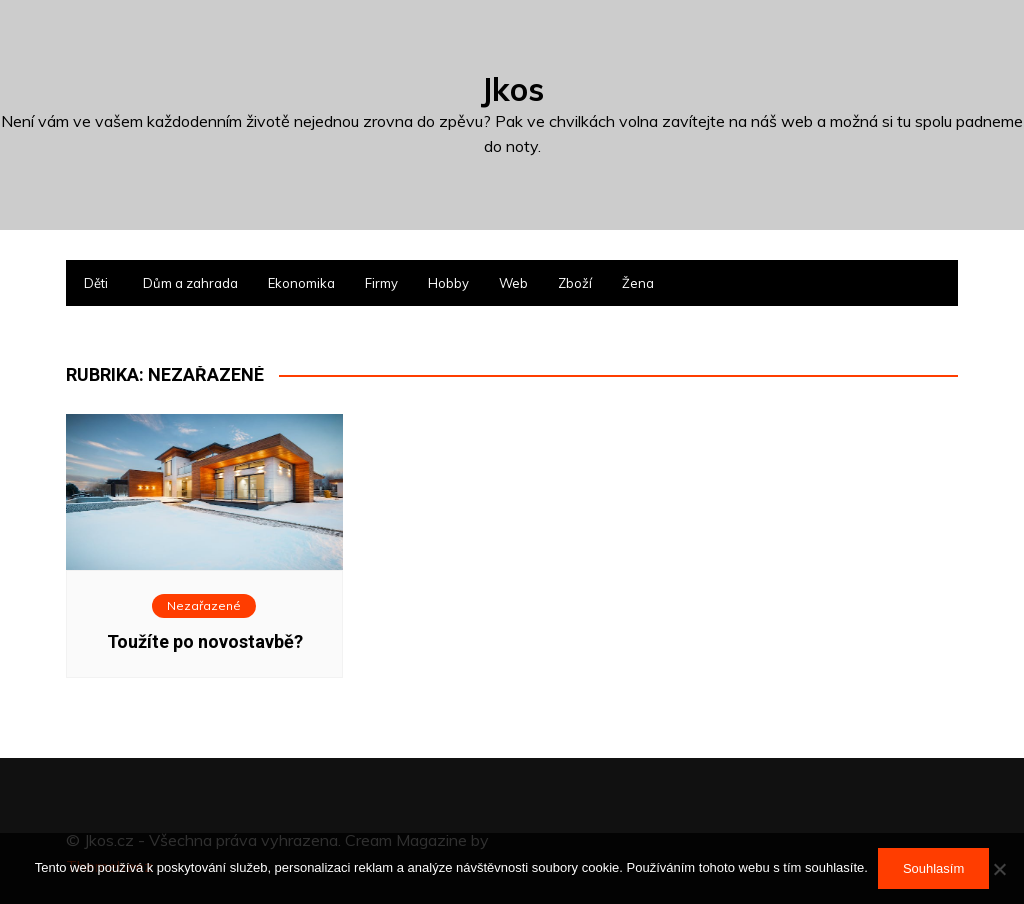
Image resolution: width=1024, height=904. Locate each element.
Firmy (381, 283)
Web (513, 283)
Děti (96, 283)
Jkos (512, 89)
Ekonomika (301, 283)
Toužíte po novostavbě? (205, 641)
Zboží (575, 283)
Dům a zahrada (190, 283)
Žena (638, 283)
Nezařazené (204, 605)
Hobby (448, 283)
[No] (999, 869)
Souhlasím (933, 868)
